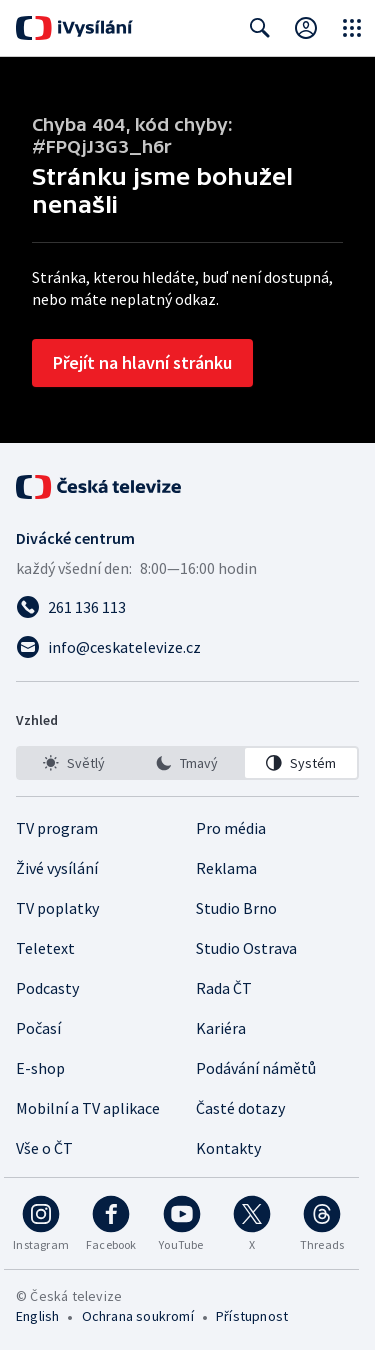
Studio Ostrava (246, 948)
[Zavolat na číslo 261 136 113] (187, 607)
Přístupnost (252, 1316)
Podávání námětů (256, 1068)
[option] (74, 763)
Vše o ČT (44, 1148)
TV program (57, 828)
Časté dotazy (240, 1108)
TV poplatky (57, 908)
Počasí (38, 1028)
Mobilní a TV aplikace (88, 1108)
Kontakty (228, 1148)
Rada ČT (224, 988)
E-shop (40, 1068)
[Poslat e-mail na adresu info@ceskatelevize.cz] (187, 647)
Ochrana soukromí (138, 1316)
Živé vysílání (57, 868)
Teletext (45, 948)
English (37, 1316)
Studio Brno (236, 908)
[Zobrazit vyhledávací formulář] (260, 28)
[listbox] (187, 763)
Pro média (231, 828)
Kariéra (221, 1028)
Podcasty (47, 988)
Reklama (226, 868)
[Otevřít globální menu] (352, 28)
